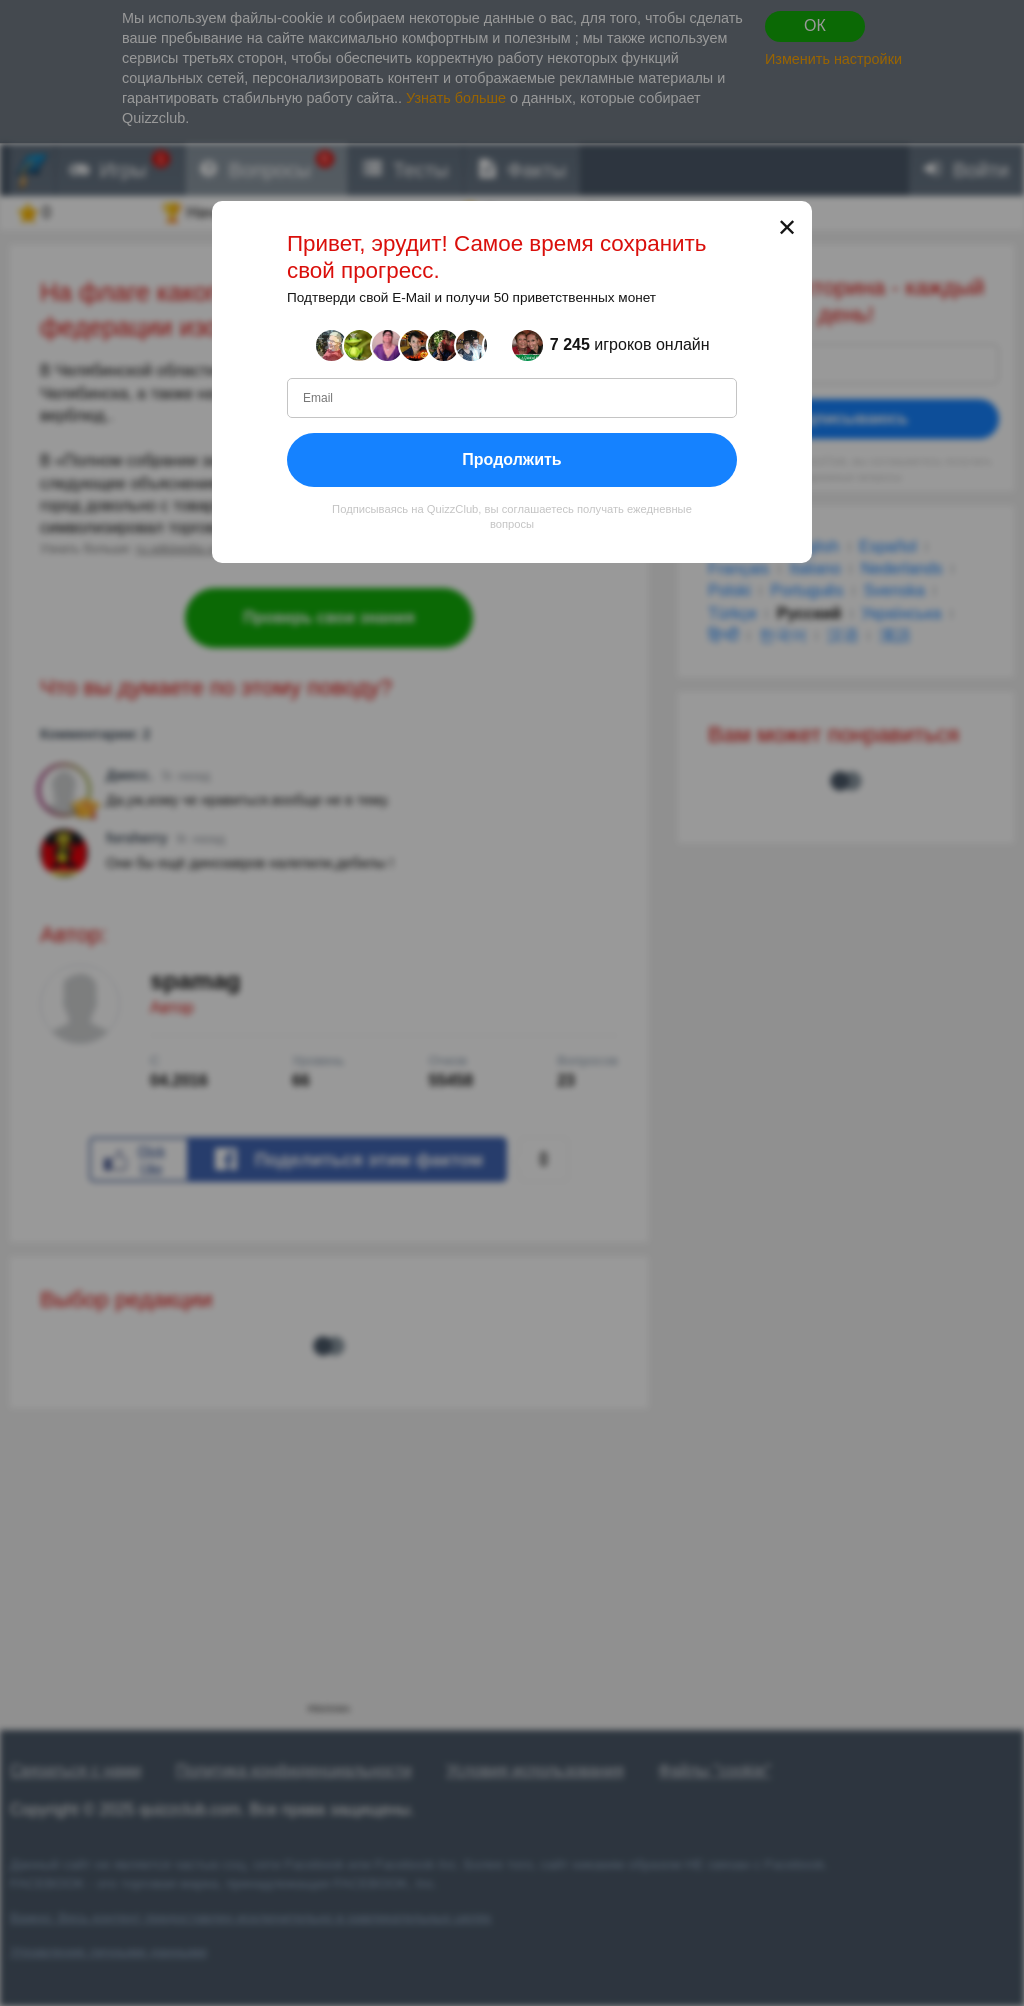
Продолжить (511, 458)
